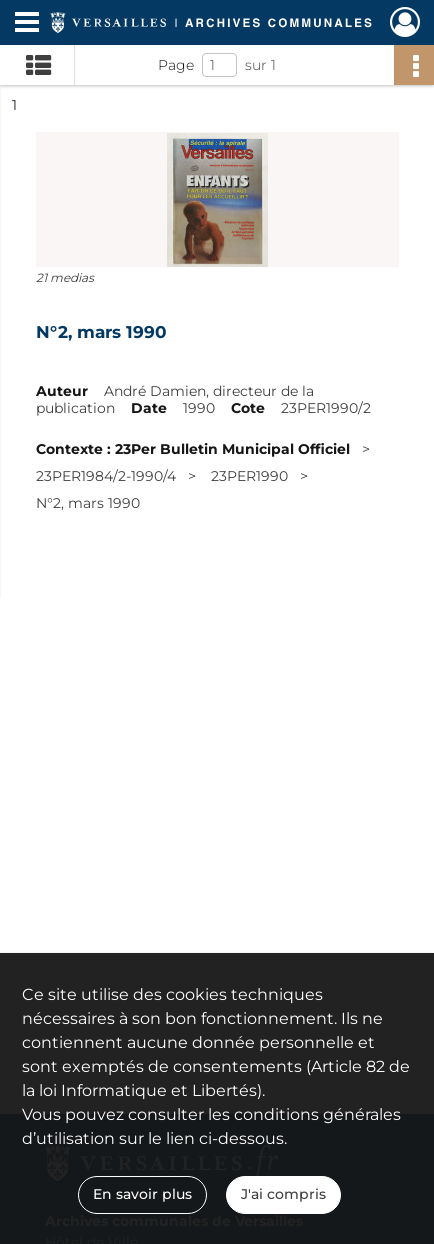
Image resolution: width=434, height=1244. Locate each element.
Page (176, 65)
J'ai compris (283, 1194)
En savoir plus (142, 1194)
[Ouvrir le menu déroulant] (27, 24)
